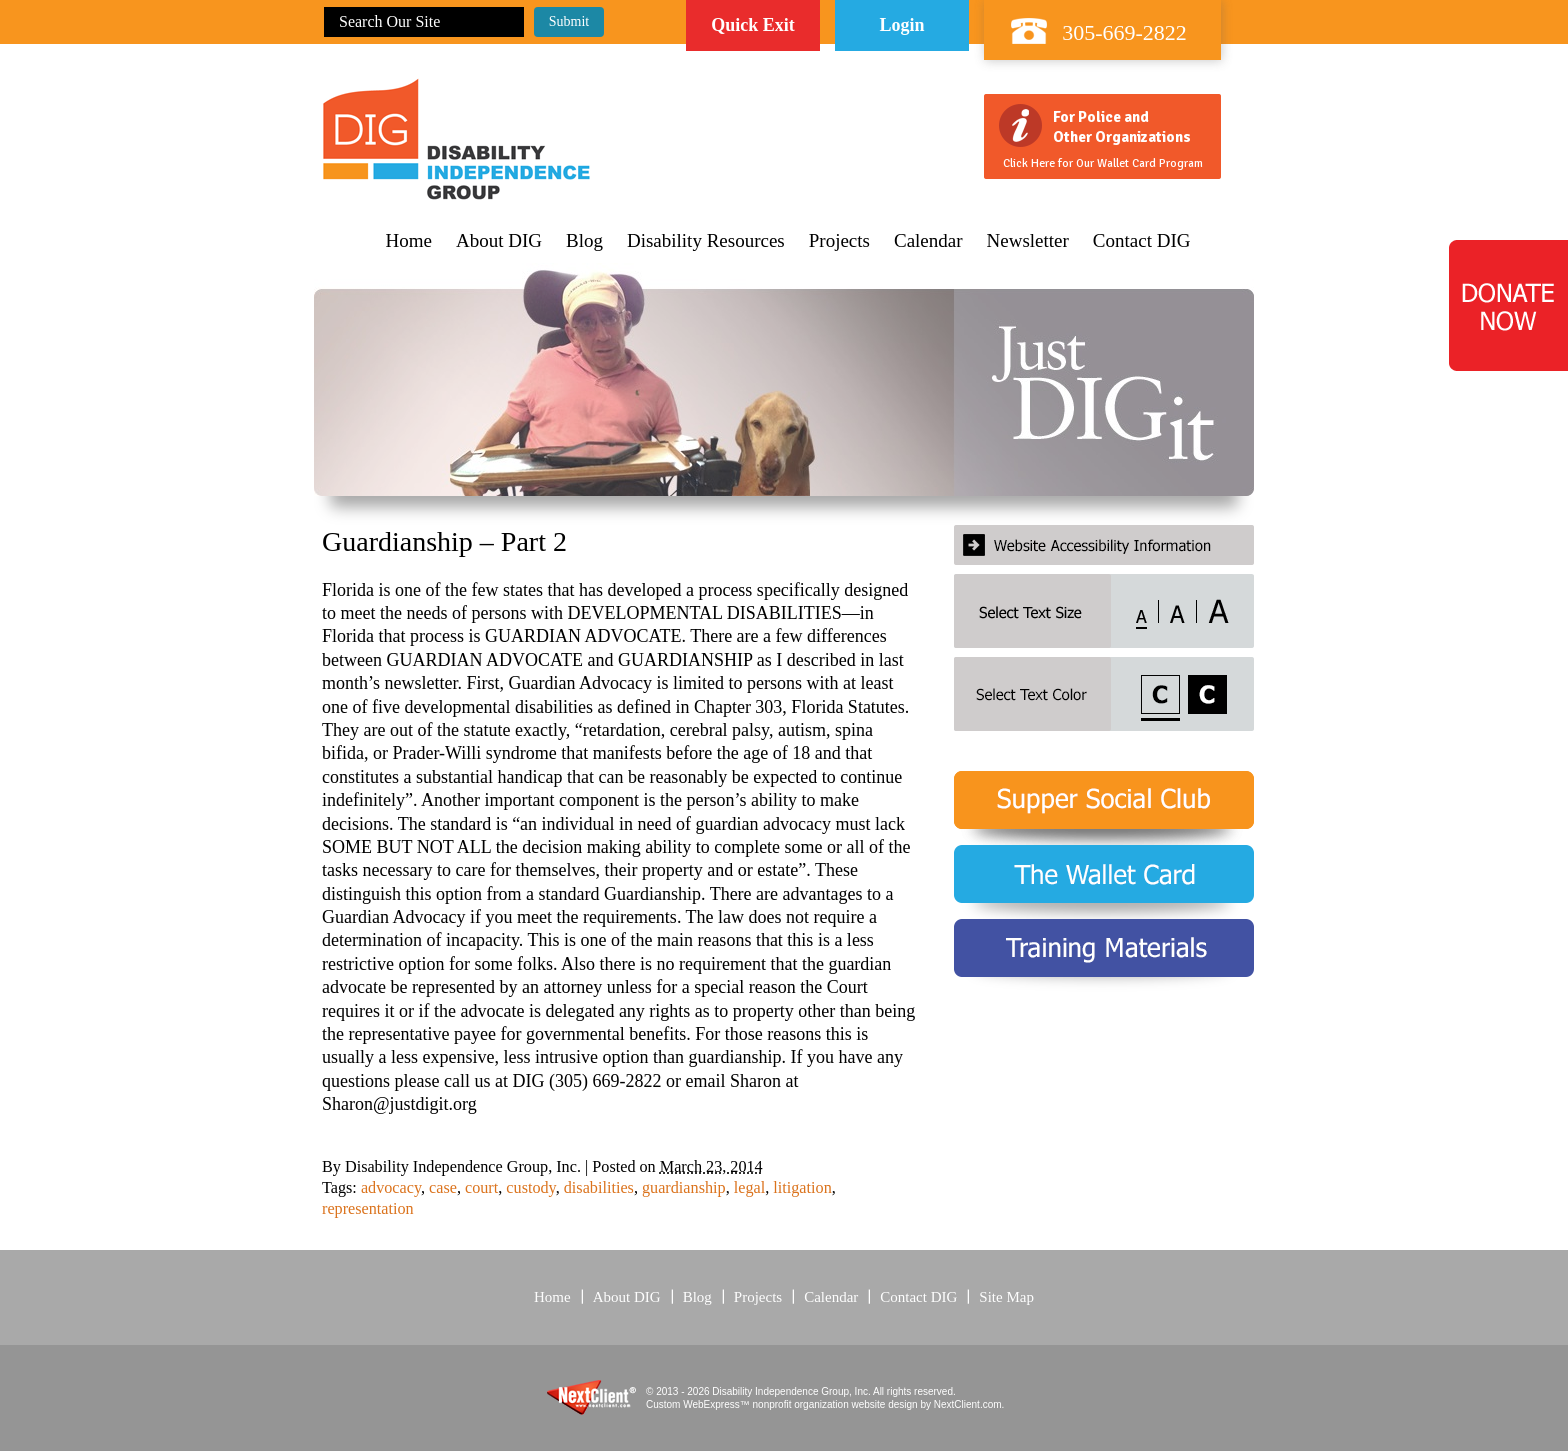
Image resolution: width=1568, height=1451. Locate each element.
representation (368, 1209)
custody (530, 1188)
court (481, 1188)
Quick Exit (753, 25)
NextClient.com (968, 1404)
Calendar (928, 241)
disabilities (599, 1188)
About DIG (499, 241)
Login (901, 25)
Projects (839, 241)
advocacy (391, 1188)
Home (409, 241)
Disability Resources (706, 241)
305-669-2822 (1124, 32)
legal (749, 1188)
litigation (802, 1188)
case (443, 1188)
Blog (584, 241)
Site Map (1006, 1297)
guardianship (684, 1188)
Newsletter (1028, 241)
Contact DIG (1142, 241)
